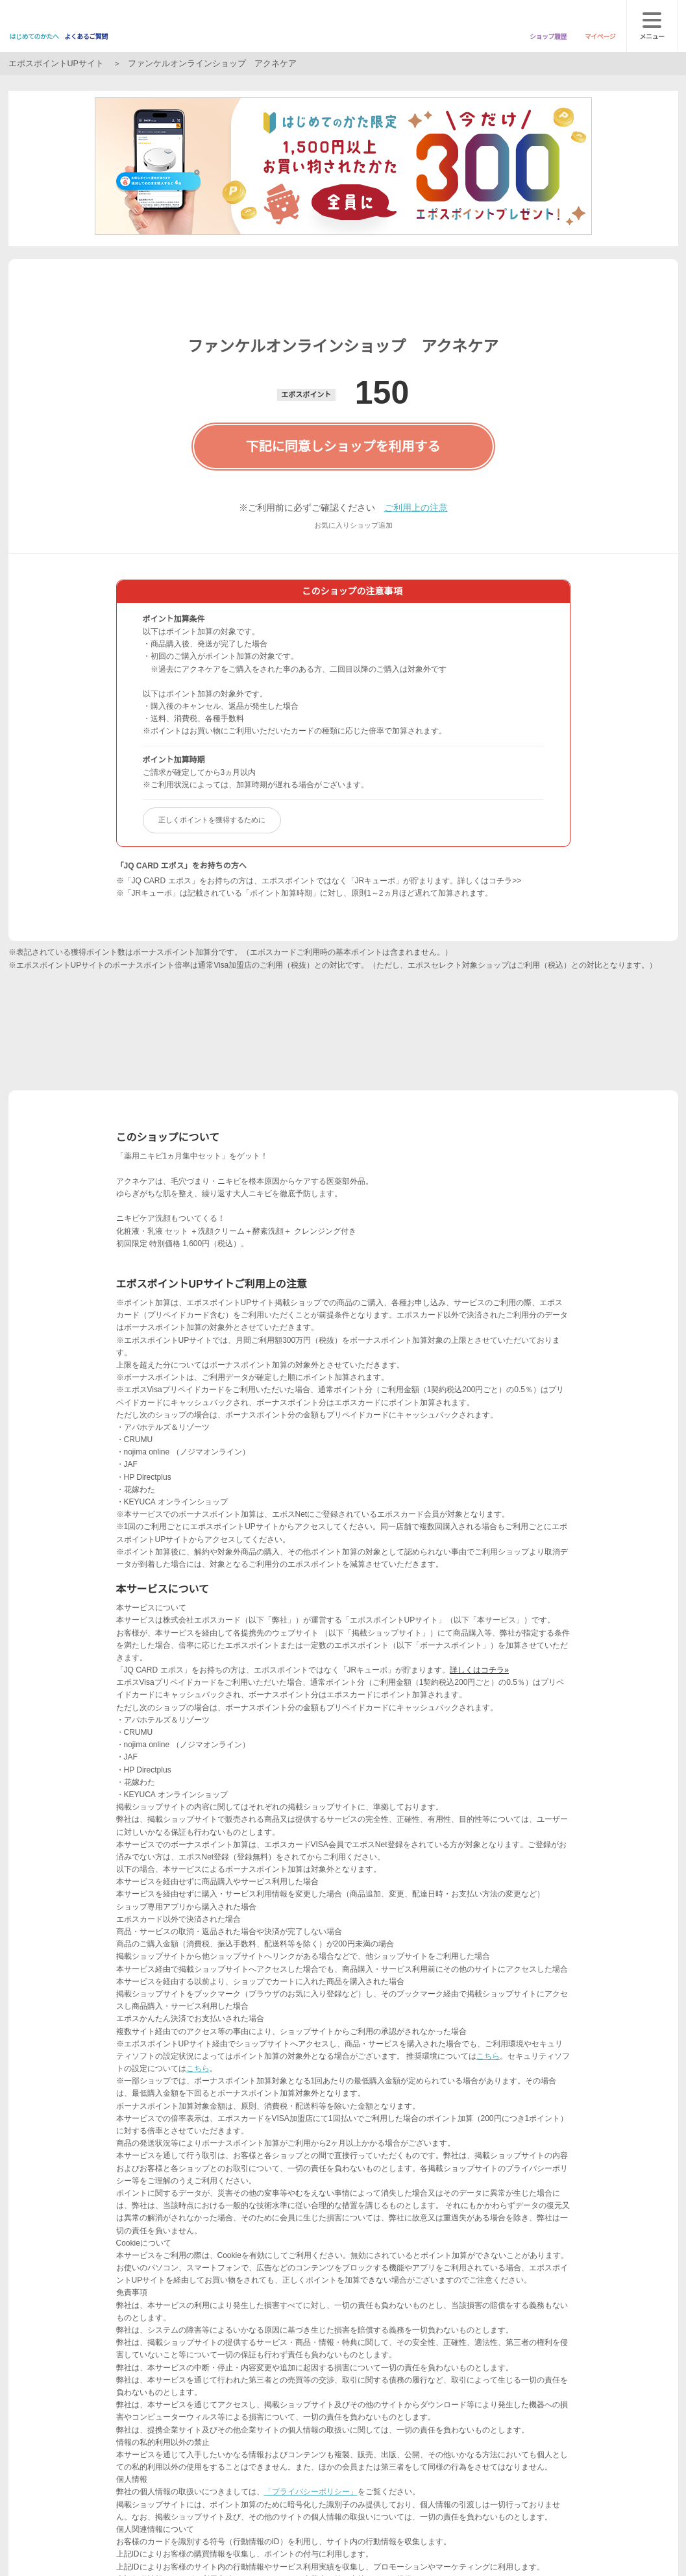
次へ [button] (343, 308)
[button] (324, 354)
